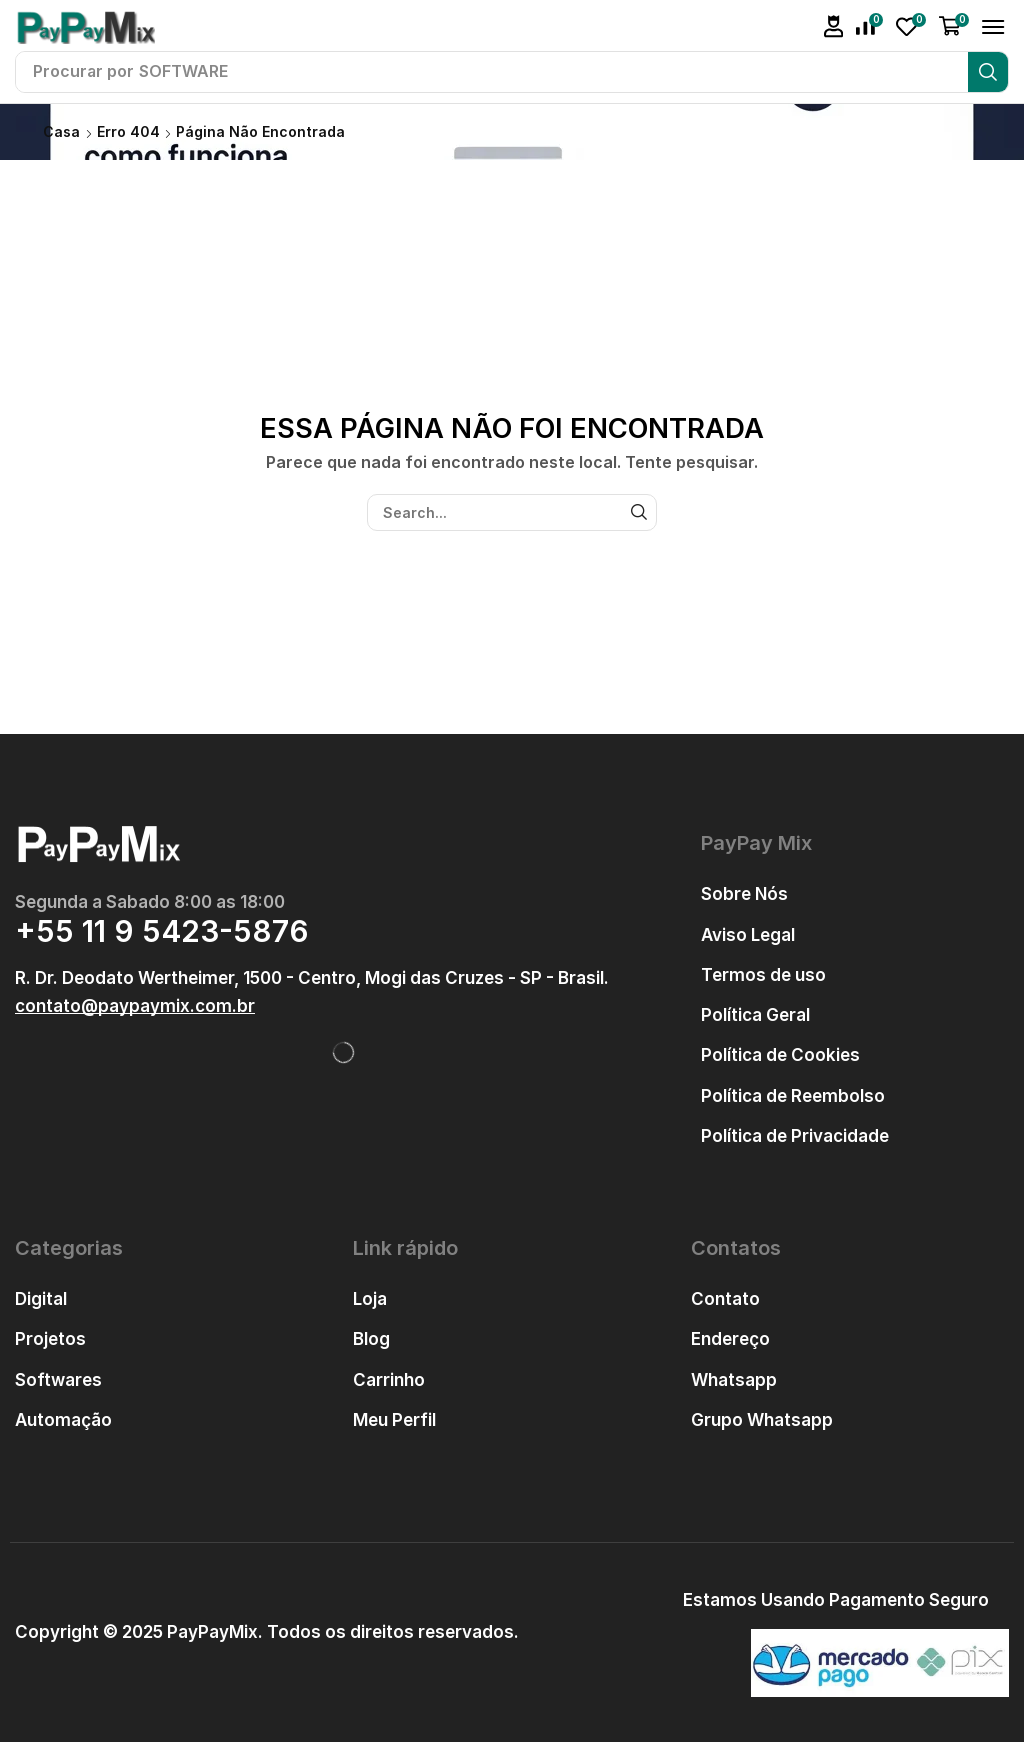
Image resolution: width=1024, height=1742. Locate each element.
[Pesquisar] (988, 72)
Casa (61, 131)
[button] (834, 26)
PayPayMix (212, 1632)
